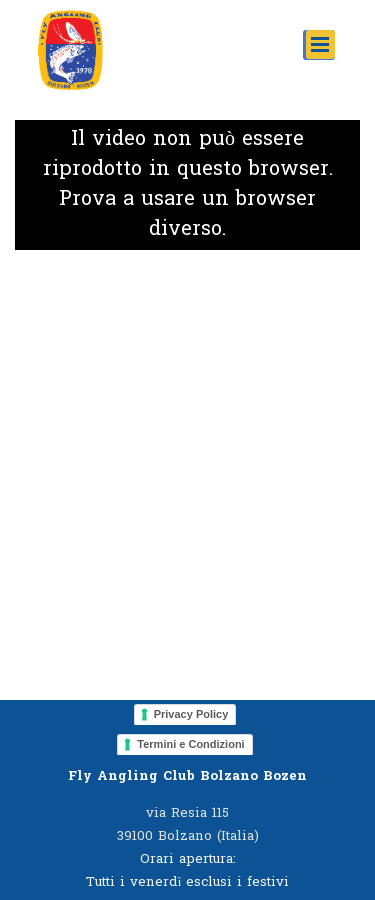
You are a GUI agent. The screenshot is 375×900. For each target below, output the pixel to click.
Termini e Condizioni (190, 744)
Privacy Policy (191, 714)
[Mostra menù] (320, 44)
